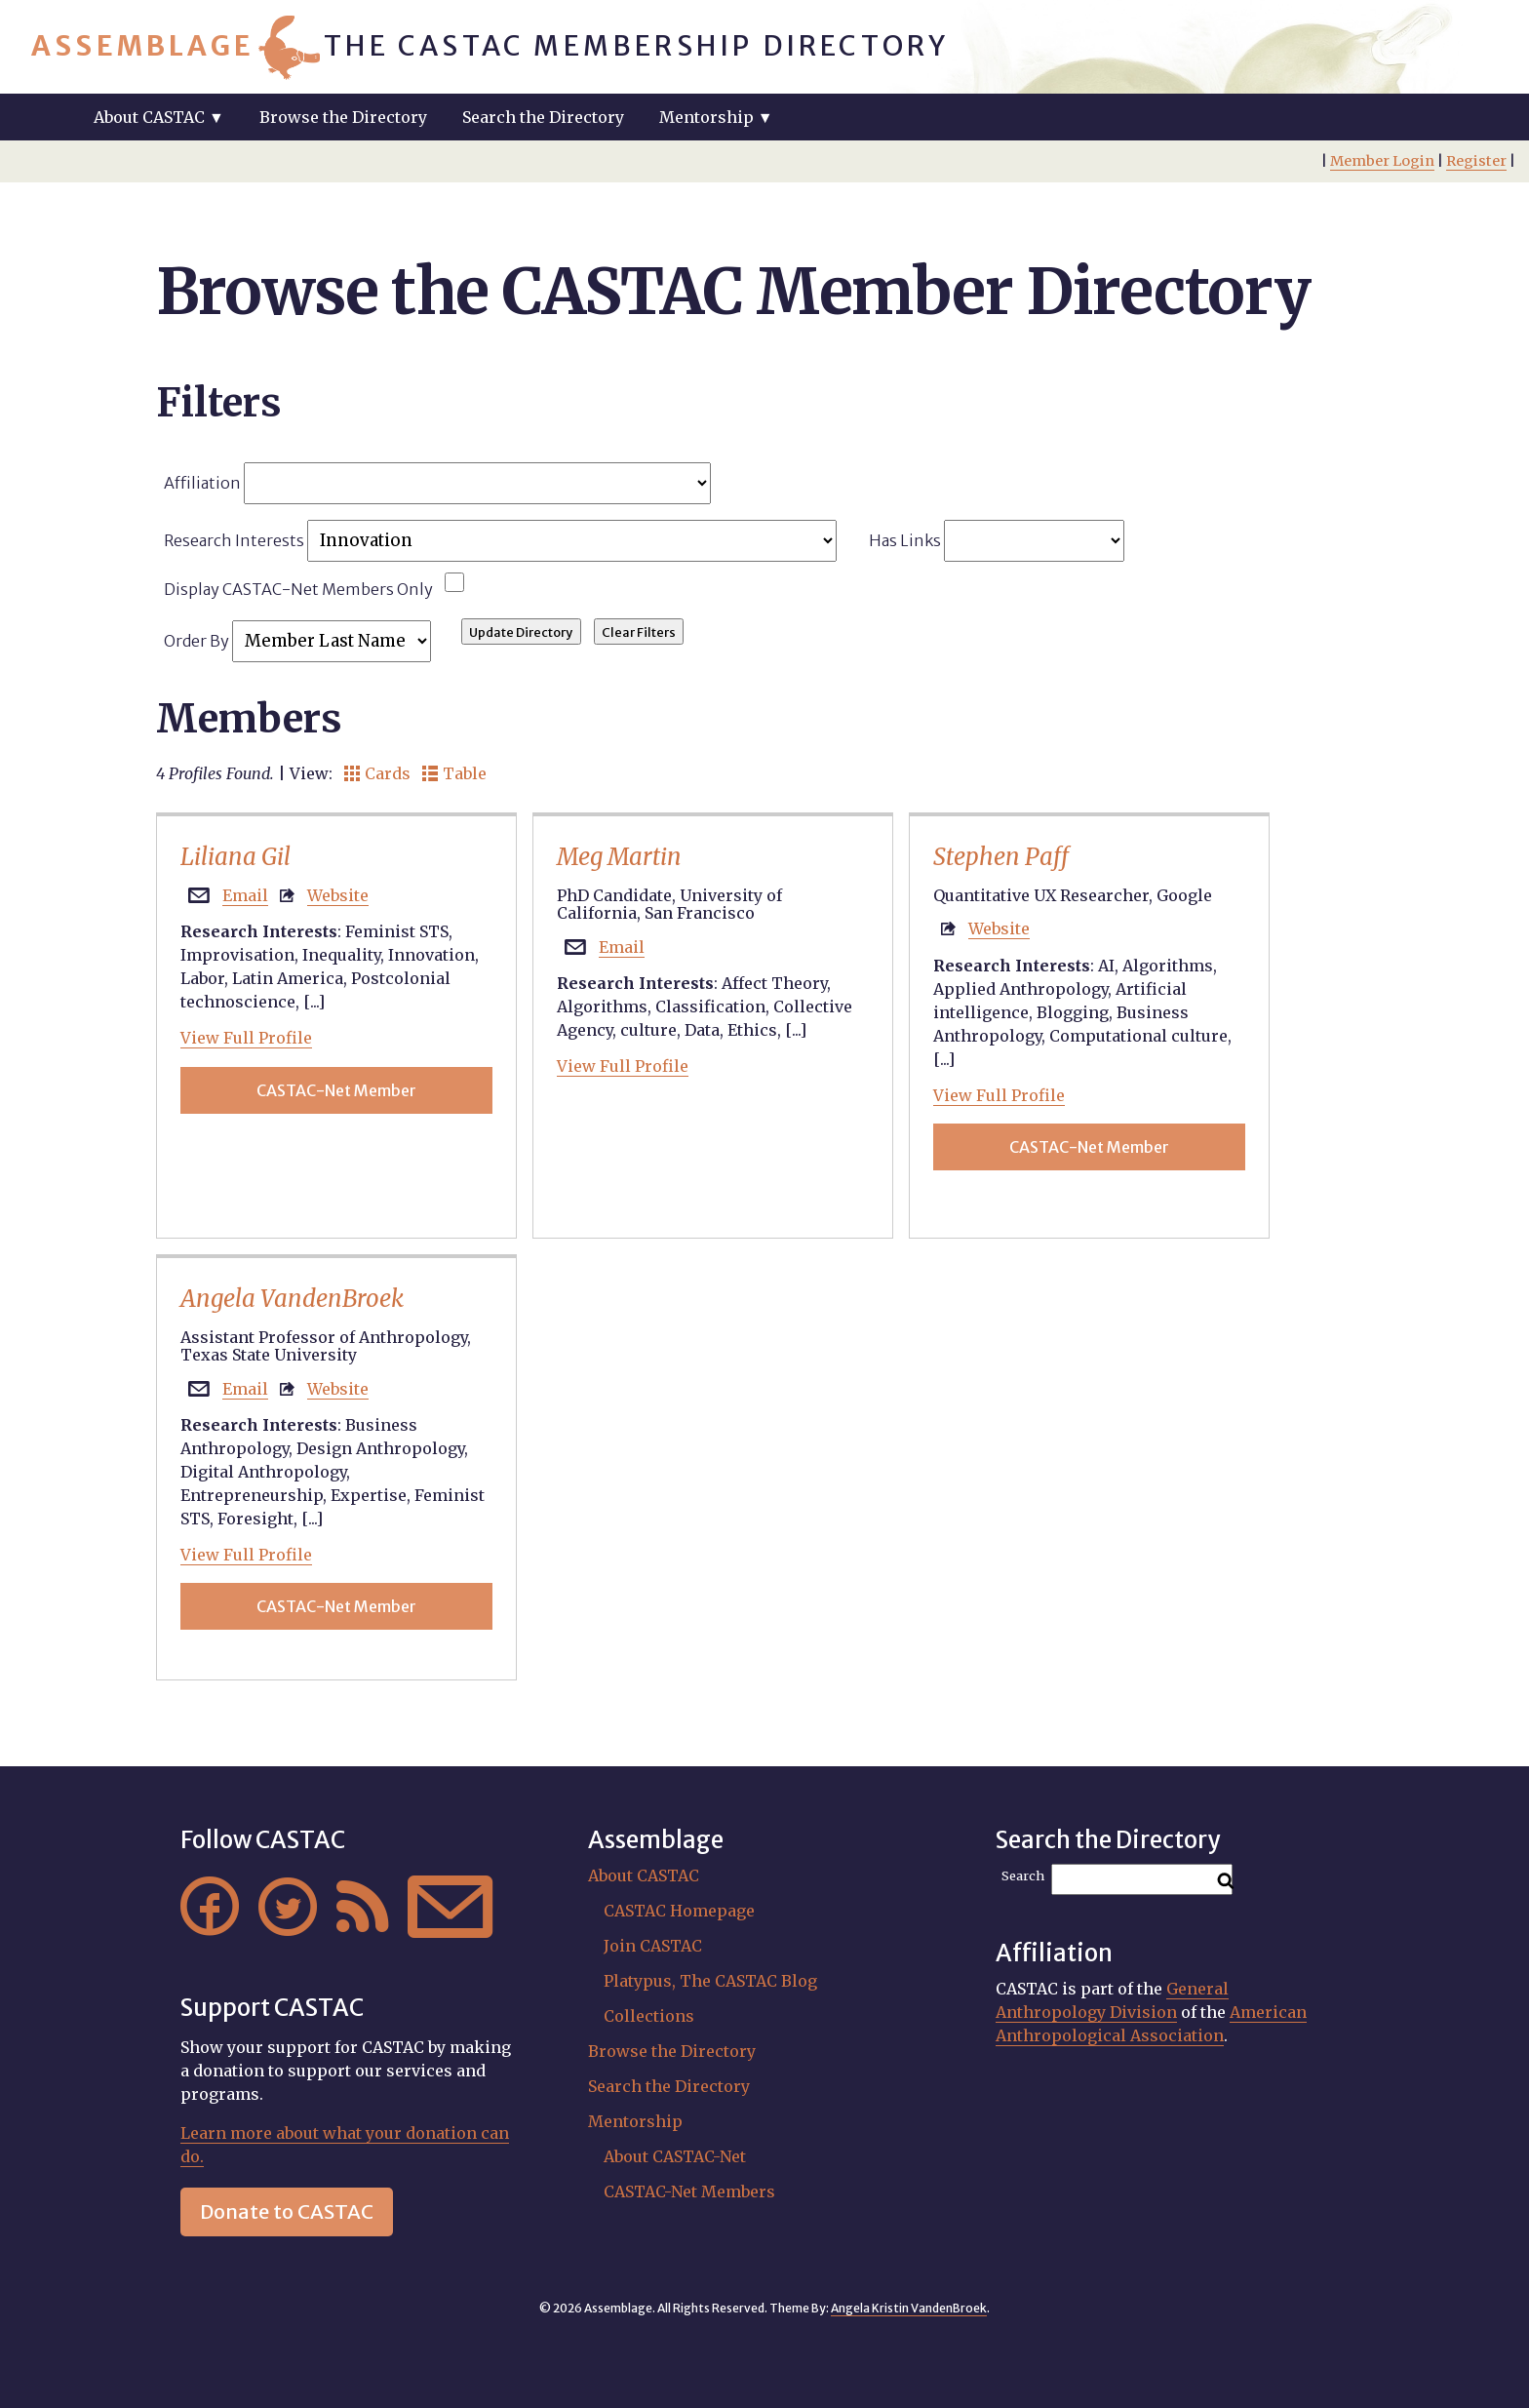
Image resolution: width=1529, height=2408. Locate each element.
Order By (297, 641)
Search (1022, 1876)
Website (338, 895)
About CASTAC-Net (675, 2156)
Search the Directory (543, 117)
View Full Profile (246, 1037)
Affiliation (437, 483)
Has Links (997, 541)
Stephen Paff (1001, 857)
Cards (377, 773)
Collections (649, 2016)
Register (1476, 161)
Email (245, 895)
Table (454, 773)
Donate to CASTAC (286, 2211)
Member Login (1382, 161)
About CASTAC (643, 1875)
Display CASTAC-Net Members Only (298, 589)
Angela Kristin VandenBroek (909, 2308)
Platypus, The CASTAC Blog (710, 1981)
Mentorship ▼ (716, 117)
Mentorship (635, 2121)
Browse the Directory (343, 117)
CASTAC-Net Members (689, 2191)
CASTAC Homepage (679, 1910)
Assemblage (143, 45)
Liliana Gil (235, 857)
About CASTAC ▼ (159, 117)
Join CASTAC (653, 1945)
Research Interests (500, 541)
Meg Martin (619, 857)
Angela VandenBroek (292, 1298)
